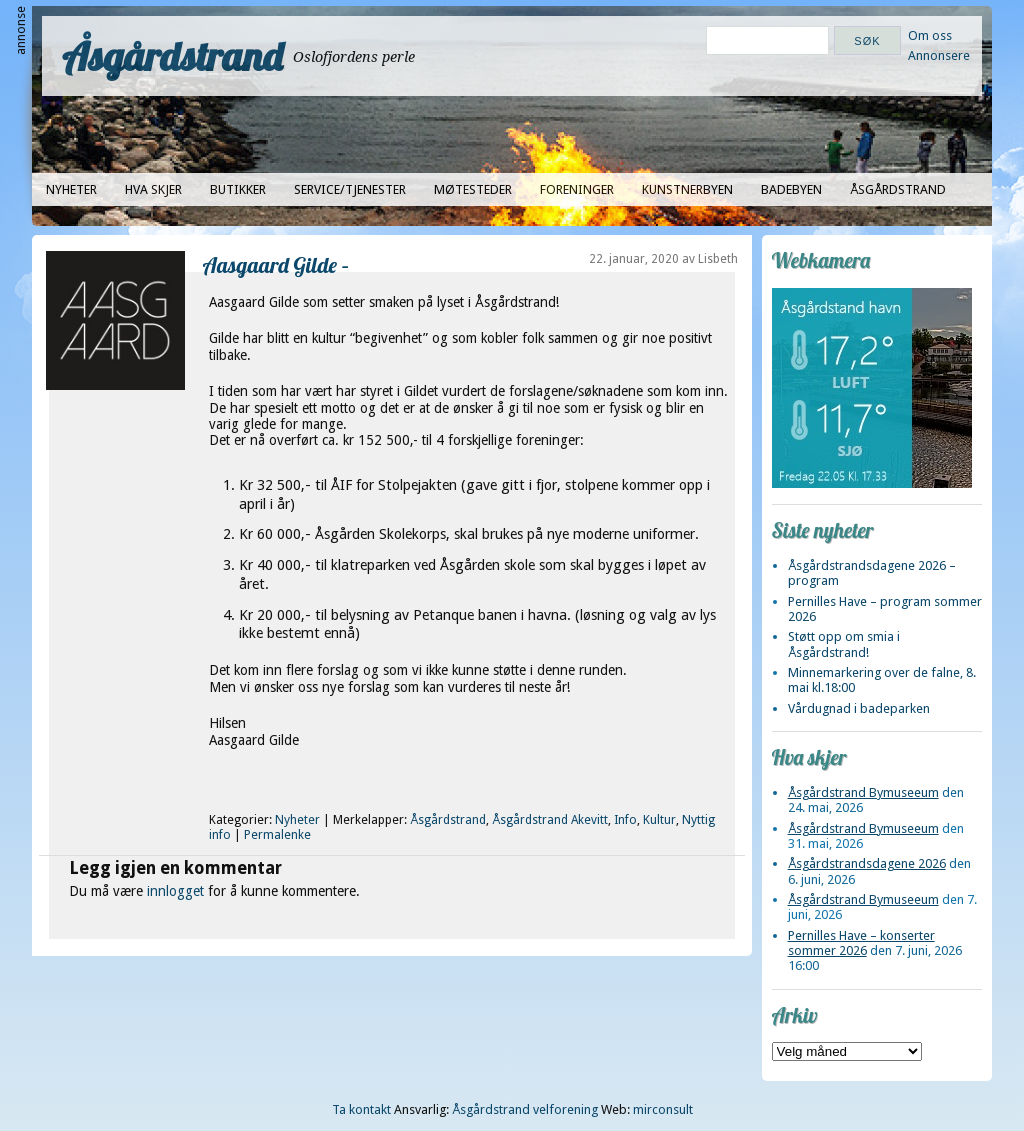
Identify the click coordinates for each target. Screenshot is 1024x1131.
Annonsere (939, 55)
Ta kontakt (361, 1109)
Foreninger (577, 189)
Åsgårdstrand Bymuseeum (863, 792)
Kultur (659, 820)
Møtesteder (473, 189)
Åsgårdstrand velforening (525, 1109)
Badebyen (791, 189)
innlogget (175, 891)
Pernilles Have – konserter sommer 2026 (861, 943)
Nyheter (71, 189)
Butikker (238, 189)
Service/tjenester (350, 189)
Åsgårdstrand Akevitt (550, 820)
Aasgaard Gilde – (276, 264)
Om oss (930, 35)
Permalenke (277, 835)
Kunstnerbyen (687, 189)
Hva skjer (153, 189)
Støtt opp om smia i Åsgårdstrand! (844, 644)
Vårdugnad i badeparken (859, 708)
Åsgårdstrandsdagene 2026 (867, 863)
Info (625, 820)
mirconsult (663, 1109)
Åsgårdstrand (172, 56)
